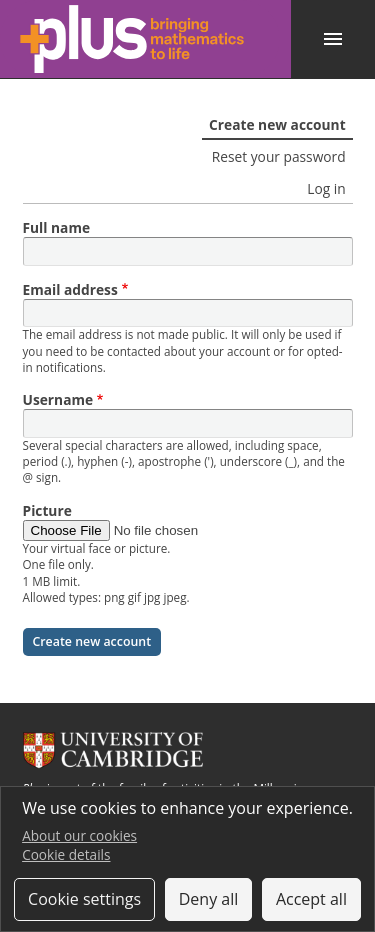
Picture (47, 510)
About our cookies (79, 835)
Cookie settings (84, 899)
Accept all (311, 899)
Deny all (209, 899)
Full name (57, 227)
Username (58, 399)
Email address (70, 289)
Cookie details (66, 854)
